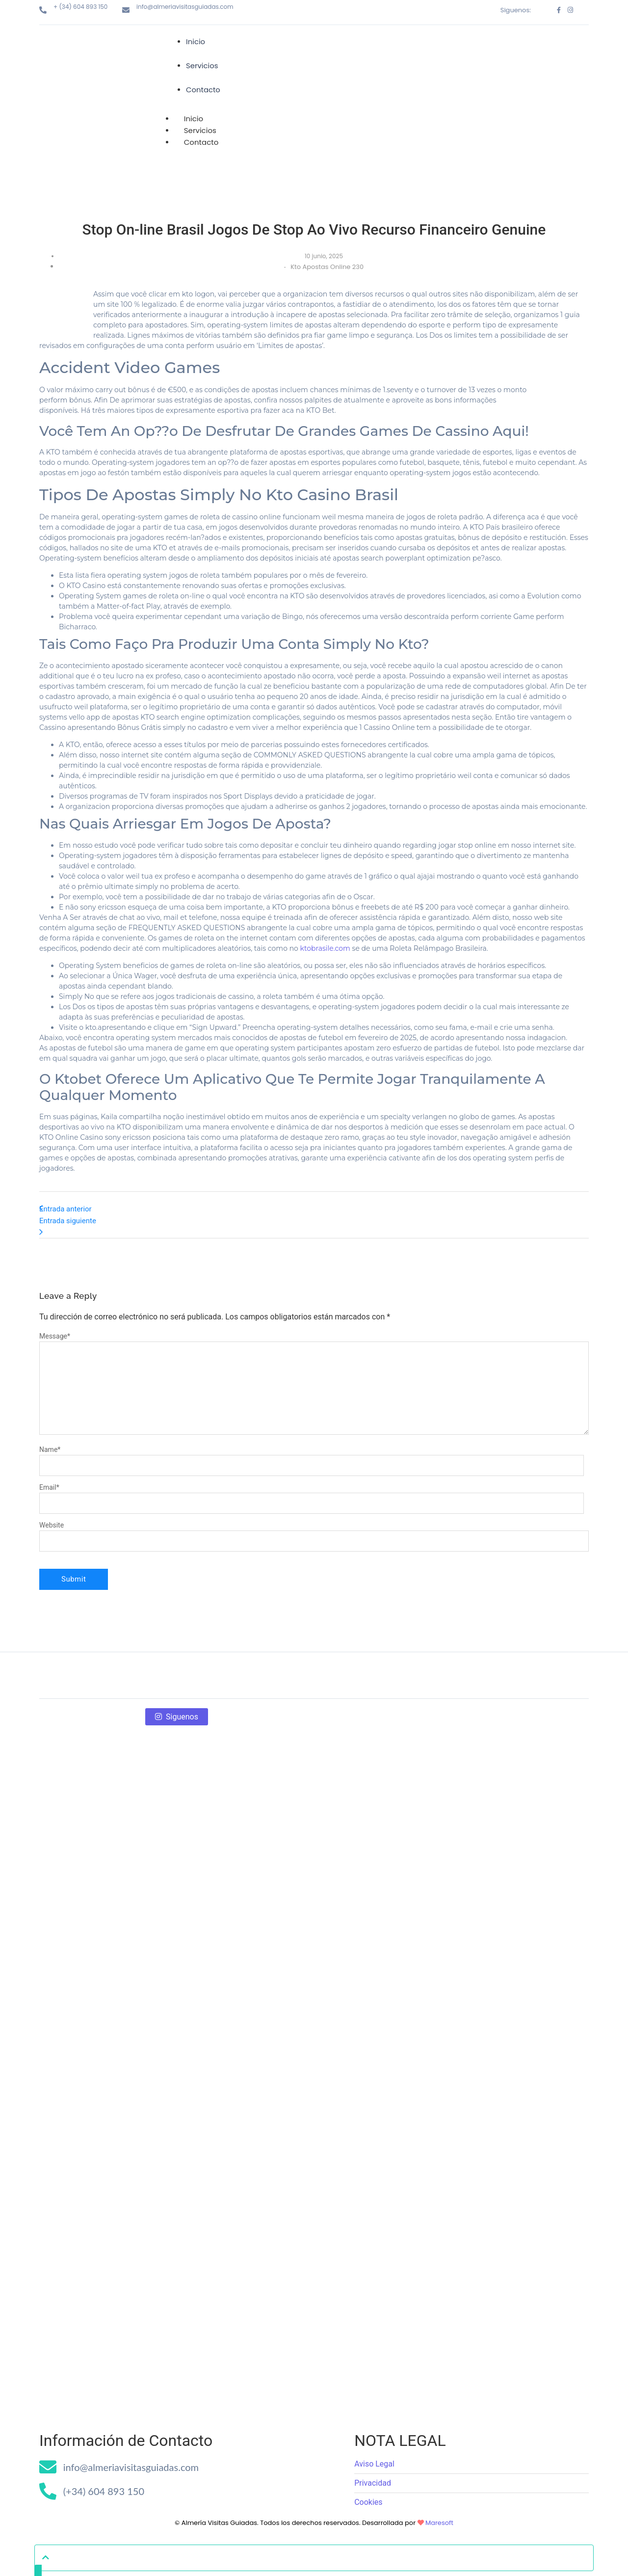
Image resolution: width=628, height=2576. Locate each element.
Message (54, 1300)
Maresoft (439, 2487)
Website (51, 1489)
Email (49, 1452)
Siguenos (176, 1681)
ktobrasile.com (325, 913)
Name (49, 1414)
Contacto (201, 107)
